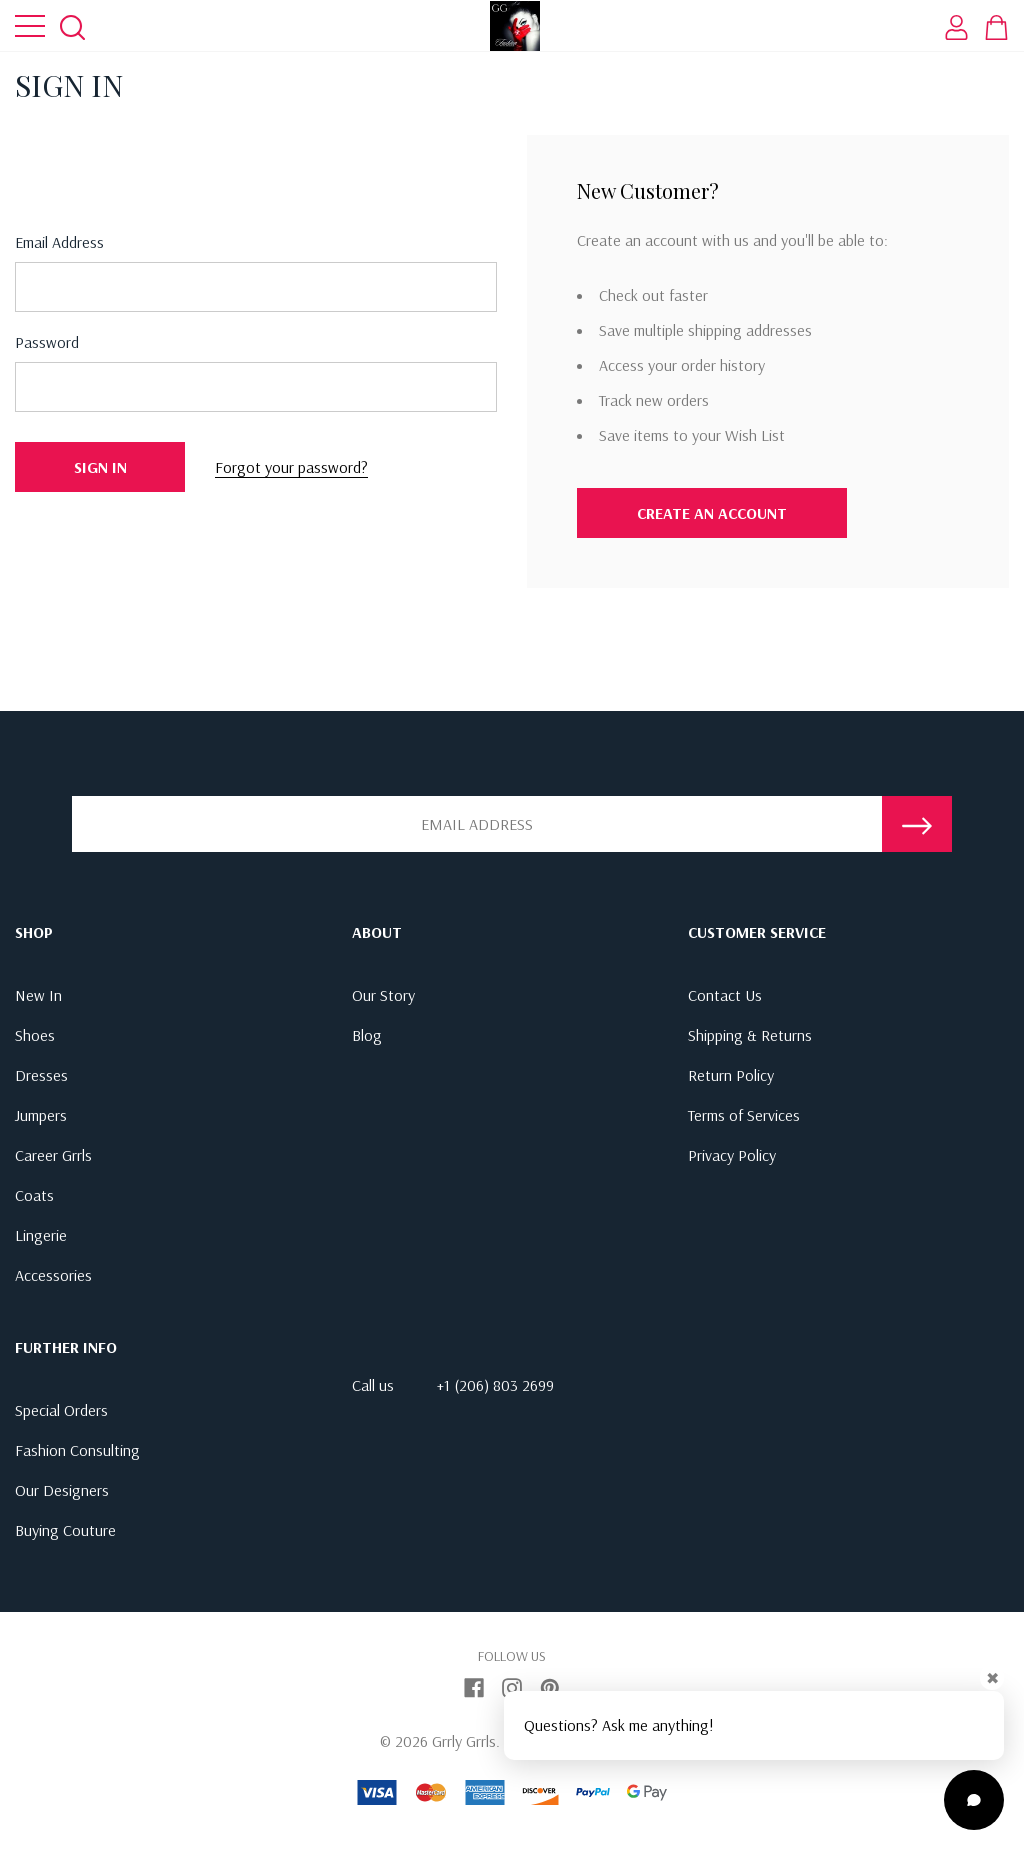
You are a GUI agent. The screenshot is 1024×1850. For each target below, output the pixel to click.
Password (47, 342)
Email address (59, 242)
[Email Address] (477, 824)
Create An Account (712, 513)
